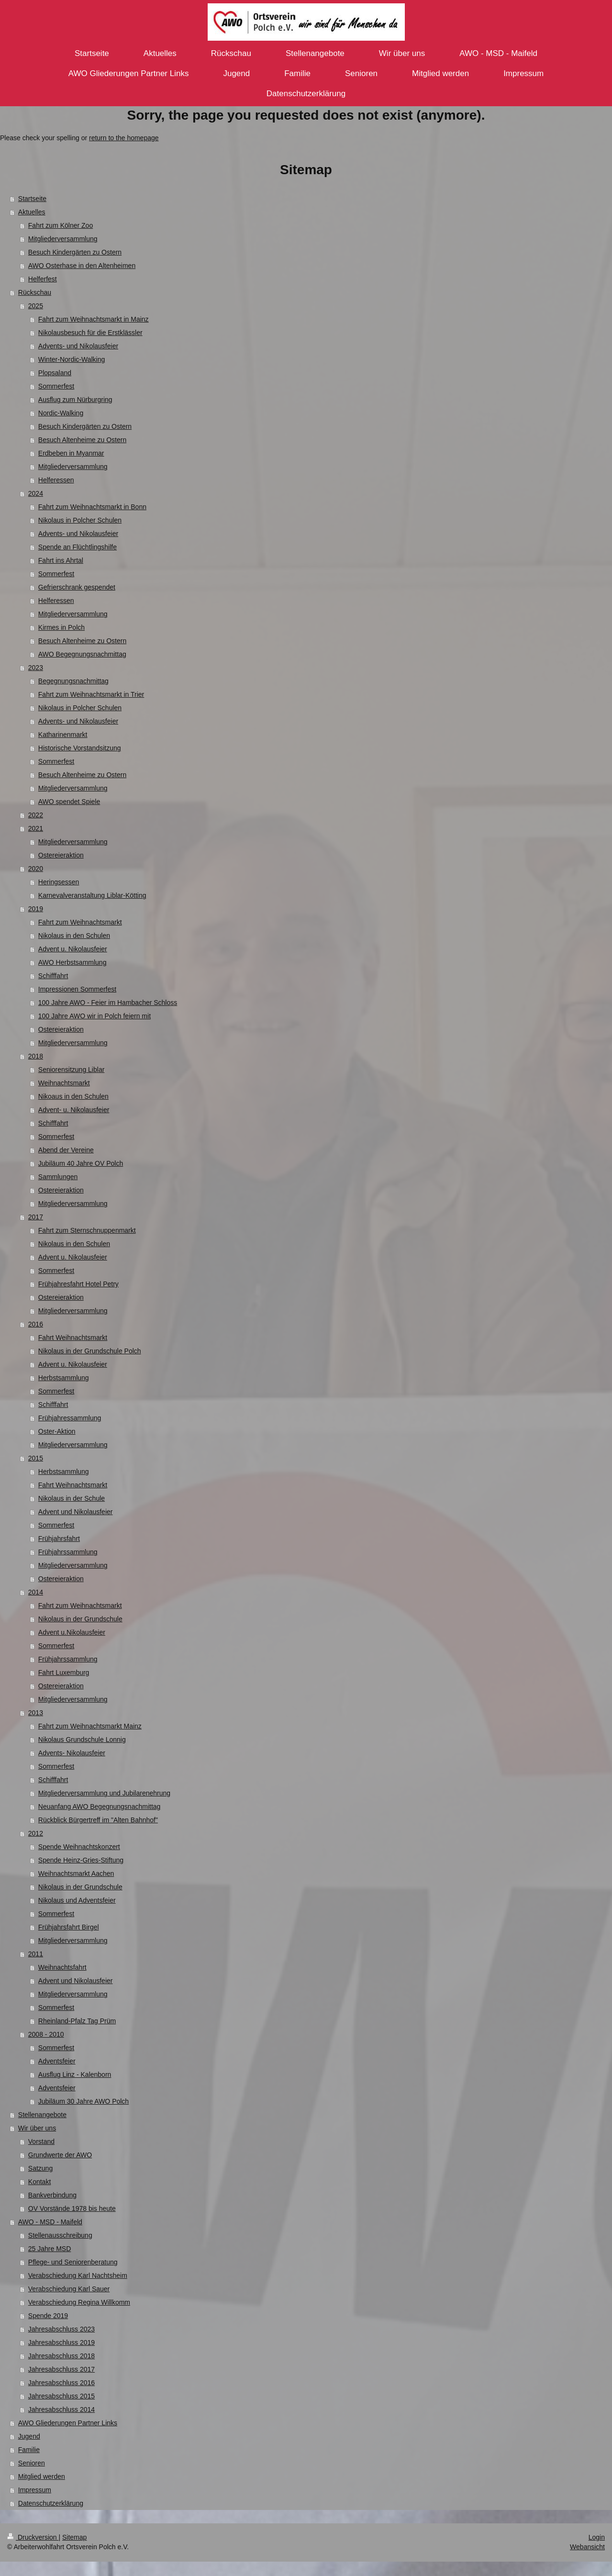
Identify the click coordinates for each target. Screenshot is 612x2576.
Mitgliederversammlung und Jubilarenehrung (104, 1793)
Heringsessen (58, 882)
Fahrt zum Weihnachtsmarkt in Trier (91, 694)
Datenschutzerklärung (50, 2503)
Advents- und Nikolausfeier (78, 346)
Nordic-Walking (60, 413)
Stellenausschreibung (60, 2235)
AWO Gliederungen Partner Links (67, 2423)
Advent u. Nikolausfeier (72, 949)
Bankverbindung (52, 2195)
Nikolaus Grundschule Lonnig (82, 1739)
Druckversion (32, 2537)
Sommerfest (56, 386)
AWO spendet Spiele (69, 801)
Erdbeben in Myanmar (71, 453)
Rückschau (34, 292)
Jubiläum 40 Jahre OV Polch (80, 1163)
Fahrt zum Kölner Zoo (60, 225)
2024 (35, 493)
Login (597, 2537)
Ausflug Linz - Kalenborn (74, 2074)
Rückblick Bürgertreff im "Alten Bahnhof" (98, 1820)
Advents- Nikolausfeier (71, 1753)
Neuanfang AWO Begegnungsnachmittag (99, 1806)
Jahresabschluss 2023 (61, 2329)
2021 (35, 828)
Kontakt (39, 2182)
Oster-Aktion (57, 1431)
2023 (35, 667)
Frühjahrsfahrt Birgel (68, 1927)
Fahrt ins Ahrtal (60, 560)
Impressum (34, 2490)
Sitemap (74, 2537)
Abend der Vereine (66, 1150)
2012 (35, 1833)
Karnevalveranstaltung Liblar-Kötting (92, 895)
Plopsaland (54, 373)
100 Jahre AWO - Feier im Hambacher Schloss (107, 1002)
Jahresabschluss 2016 (61, 2382)
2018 (35, 1056)
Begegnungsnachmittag (73, 681)
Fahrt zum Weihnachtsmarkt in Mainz (93, 319)
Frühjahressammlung (69, 1418)
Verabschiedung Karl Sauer (69, 2289)
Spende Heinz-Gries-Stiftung (80, 1860)
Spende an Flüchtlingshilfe (77, 547)
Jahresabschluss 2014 (61, 2409)
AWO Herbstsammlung (72, 962)
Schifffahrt (53, 976)
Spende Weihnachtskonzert (79, 1847)
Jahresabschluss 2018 (61, 2356)
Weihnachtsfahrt (62, 1967)
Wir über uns (37, 2128)
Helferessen (56, 480)
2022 (35, 815)
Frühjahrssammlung (68, 1552)
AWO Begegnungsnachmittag (82, 654)
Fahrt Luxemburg (63, 1672)
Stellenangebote (42, 2115)
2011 (35, 1954)
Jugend (29, 2436)
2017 (35, 1217)
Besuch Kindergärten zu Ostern (75, 252)
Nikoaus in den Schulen (73, 1096)
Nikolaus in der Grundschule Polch (89, 1351)
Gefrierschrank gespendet (76, 587)
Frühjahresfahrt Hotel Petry (78, 1284)
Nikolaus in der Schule (71, 1498)
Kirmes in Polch (61, 627)
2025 (35, 306)
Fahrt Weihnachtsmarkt (72, 1337)
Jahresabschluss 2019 (61, 2342)
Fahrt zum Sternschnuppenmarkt (87, 1230)
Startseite (32, 198)
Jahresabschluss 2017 (61, 2369)
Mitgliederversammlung (63, 239)
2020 (35, 868)
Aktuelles (31, 212)
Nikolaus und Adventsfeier (77, 1900)
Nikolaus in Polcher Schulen (80, 520)
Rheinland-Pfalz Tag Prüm (77, 2021)
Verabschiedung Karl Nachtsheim (77, 2275)
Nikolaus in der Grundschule (80, 1619)
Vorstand (41, 2141)
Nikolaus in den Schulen (74, 935)
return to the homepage (124, 138)
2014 (35, 1592)
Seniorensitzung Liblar (71, 1069)
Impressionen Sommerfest (77, 989)
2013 (35, 1713)
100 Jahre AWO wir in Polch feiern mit (94, 1016)
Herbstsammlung (63, 1378)
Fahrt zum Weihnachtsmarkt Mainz (90, 1726)
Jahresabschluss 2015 (61, 2396)
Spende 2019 (48, 2316)
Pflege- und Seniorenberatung (73, 2262)
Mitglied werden (41, 2476)
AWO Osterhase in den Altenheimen (81, 265)
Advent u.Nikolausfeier (71, 1632)
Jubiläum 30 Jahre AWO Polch (83, 2101)
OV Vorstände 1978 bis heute (72, 2208)
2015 (35, 1458)
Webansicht (587, 2547)
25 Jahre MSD (49, 2249)
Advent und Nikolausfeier (75, 1512)
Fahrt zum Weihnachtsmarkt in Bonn (92, 507)
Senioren (31, 2463)
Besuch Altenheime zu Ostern (82, 440)
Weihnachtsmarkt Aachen (76, 1873)
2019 (35, 909)
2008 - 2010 (46, 2034)
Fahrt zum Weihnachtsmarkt (80, 922)
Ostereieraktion (61, 855)
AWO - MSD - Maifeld (50, 2222)
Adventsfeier (57, 2061)
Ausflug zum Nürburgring (75, 399)
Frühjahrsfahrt (59, 1538)
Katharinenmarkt (63, 734)
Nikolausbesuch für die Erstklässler (90, 332)
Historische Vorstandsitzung (79, 748)
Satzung (40, 2168)
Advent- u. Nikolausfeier (74, 1110)
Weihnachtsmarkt (64, 1083)
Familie (29, 2449)
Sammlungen (58, 1177)
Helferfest (42, 279)
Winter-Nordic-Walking (71, 359)
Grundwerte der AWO (60, 2155)
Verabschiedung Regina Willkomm (79, 2302)
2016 (35, 1324)
